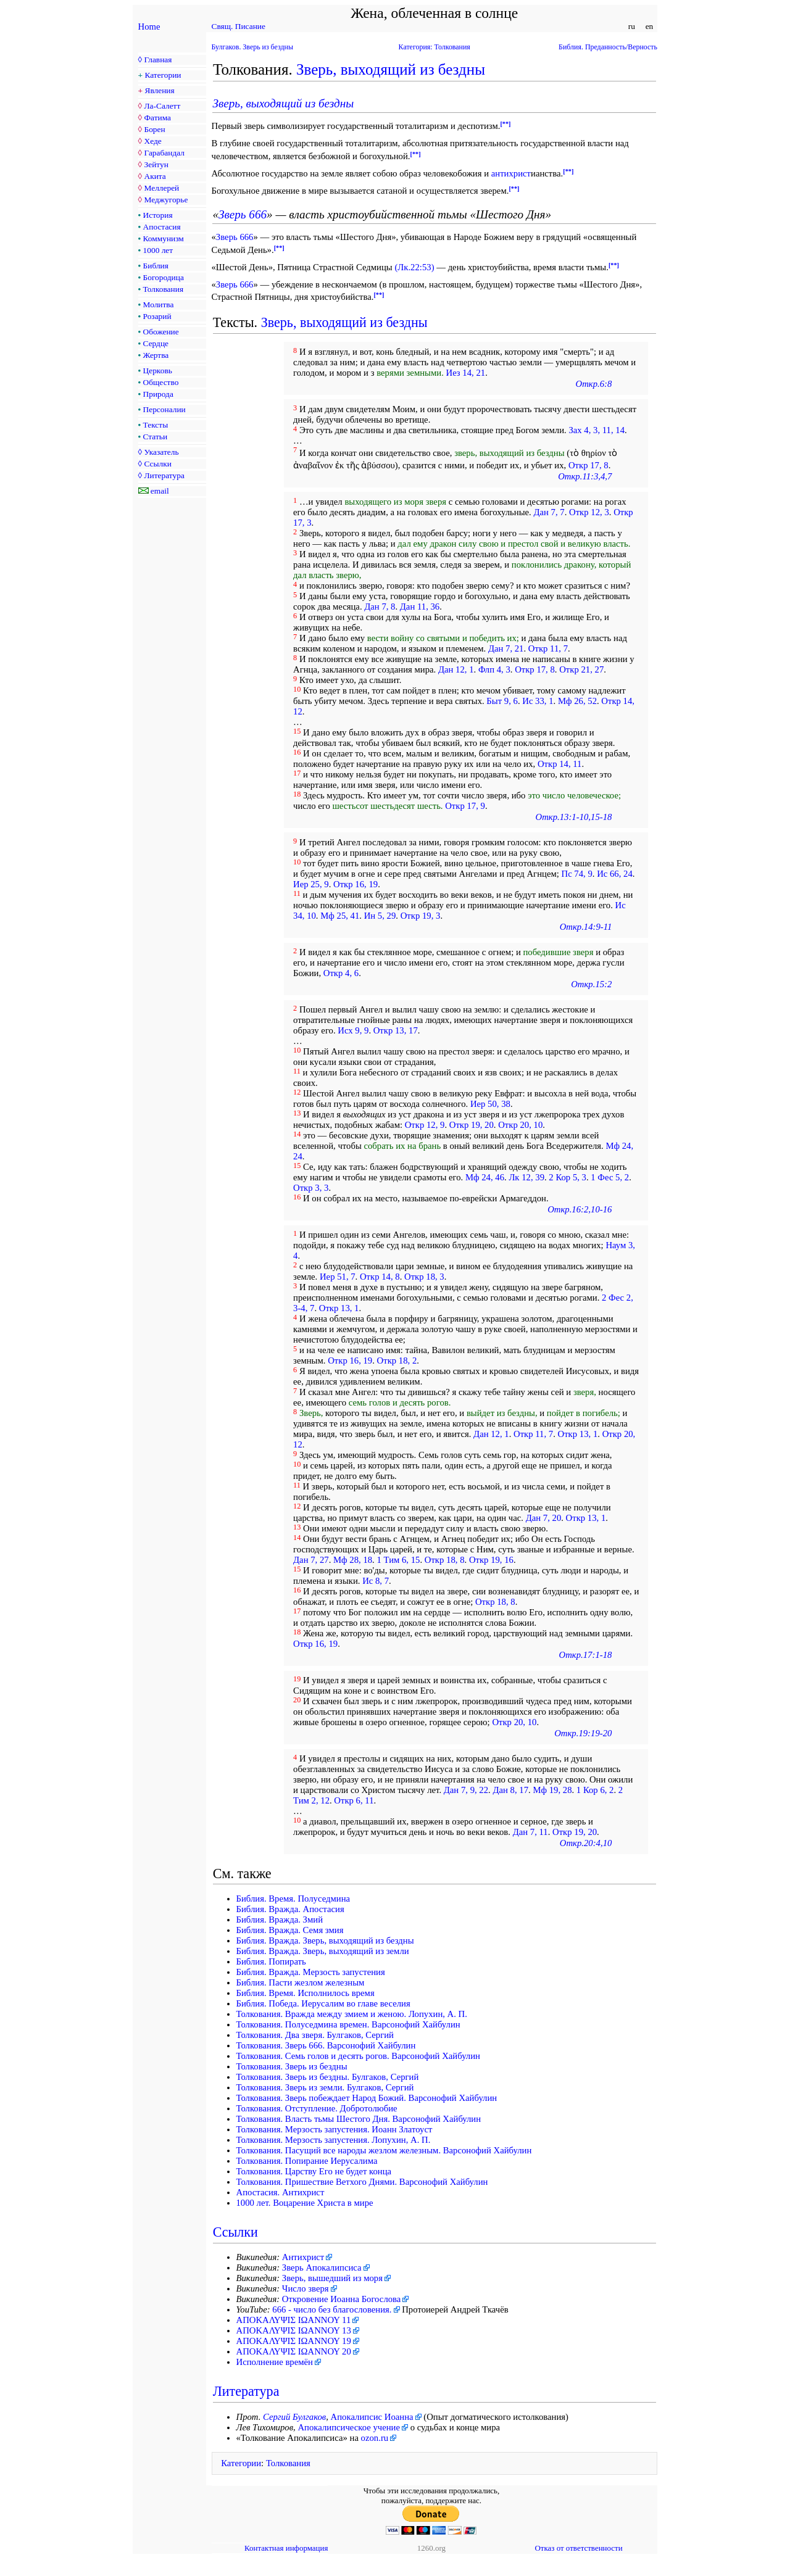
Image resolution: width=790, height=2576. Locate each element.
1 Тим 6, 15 (398, 1560)
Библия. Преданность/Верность (608, 47)
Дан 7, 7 (548, 512)
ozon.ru (375, 2438)
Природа (158, 394)
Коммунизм (163, 238)
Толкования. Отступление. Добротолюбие (316, 2108)
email (160, 490)
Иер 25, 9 (311, 884)
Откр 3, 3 (310, 1188)
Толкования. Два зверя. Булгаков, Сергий (315, 2035)
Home (149, 26)
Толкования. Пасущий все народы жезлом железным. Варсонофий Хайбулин (384, 2150)
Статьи (155, 436)
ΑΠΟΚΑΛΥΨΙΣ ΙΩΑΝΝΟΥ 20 (293, 2351)
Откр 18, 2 (397, 1360)
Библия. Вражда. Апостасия (290, 1909)
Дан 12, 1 (456, 669)
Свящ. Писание (238, 26)
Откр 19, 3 (421, 916)
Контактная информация (286, 2548)
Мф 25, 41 (339, 916)
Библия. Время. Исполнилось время (305, 1993)
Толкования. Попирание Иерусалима (307, 2161)
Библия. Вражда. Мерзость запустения (310, 1972)
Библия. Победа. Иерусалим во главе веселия (323, 2003)
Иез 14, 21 (466, 373)
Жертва (156, 355)
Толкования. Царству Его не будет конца (314, 2171)
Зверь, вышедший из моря (332, 2278)
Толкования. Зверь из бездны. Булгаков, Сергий (327, 2077)
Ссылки (157, 463)
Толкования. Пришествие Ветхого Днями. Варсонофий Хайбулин (362, 2182)
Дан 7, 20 (544, 1518)
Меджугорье (166, 199)
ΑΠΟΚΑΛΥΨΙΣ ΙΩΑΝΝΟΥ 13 (293, 2330)
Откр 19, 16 (491, 1560)
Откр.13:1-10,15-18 (574, 817)
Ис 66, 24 (615, 874)
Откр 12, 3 (589, 512)
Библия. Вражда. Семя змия (290, 1930)
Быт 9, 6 (502, 701)
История (158, 215)
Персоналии (164, 409)
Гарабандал (164, 152)
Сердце (155, 343)
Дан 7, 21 (506, 648)
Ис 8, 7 (375, 1581)
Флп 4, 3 (494, 669)
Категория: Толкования (434, 47)
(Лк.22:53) (414, 267)
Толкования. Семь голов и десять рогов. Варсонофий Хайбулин (358, 2056)
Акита (154, 176)
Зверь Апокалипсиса (322, 2267)
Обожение (161, 331)
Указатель (161, 452)
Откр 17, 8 (588, 465)
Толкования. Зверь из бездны (291, 2066)
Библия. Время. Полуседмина (293, 1898)
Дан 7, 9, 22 (466, 1790)
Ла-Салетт (162, 105)
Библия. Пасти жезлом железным (300, 1982)
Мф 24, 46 (484, 1177)
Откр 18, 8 (445, 1560)
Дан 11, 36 (419, 606)
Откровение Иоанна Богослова (341, 2299)
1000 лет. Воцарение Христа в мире (304, 2203)
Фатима (157, 117)
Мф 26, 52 (577, 701)
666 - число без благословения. (331, 2309)
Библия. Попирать (271, 1961)
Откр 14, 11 (560, 764)
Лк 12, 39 (526, 1177)
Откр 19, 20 (471, 1125)
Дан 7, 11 (530, 1832)
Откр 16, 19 (355, 884)
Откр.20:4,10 (586, 1843)
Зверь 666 (242, 214)
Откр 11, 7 (548, 648)
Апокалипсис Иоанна (372, 2417)
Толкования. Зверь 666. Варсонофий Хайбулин (326, 2045)
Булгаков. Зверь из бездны (252, 47)
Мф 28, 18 (352, 1560)
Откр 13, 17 (395, 1030)
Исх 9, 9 (353, 1030)
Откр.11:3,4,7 (585, 476)
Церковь (157, 370)
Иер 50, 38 (490, 1104)
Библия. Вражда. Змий (279, 1919)
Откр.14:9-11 (586, 927)
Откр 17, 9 (465, 806)
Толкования (163, 289)
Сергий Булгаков (294, 2417)
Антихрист (303, 2257)
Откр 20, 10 (520, 1125)
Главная (158, 59)
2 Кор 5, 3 (567, 1177)
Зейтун (156, 164)
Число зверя (305, 2288)
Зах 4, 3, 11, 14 (596, 430)
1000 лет (158, 250)
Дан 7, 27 (311, 1560)
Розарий (157, 316)
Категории (163, 75)
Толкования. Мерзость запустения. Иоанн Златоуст (334, 2129)
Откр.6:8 (594, 384)
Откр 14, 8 (380, 1277)
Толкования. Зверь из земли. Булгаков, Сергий (325, 2087)
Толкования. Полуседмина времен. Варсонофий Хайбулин (348, 2024)
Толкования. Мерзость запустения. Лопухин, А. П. (333, 2140)
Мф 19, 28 (552, 1790)
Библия (155, 265)
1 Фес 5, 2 (610, 1177)
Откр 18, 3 (424, 1277)
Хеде (152, 141)
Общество (161, 382)
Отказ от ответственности (578, 2548)
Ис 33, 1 (537, 701)
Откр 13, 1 (339, 1308)
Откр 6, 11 (353, 1800)
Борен (154, 129)
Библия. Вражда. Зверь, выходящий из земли (322, 1951)
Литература (164, 475)
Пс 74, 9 (577, 874)
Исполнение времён (275, 2362)
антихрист (511, 173)
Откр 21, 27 (581, 669)
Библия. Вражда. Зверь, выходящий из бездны (325, 1940)
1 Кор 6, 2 (595, 1790)
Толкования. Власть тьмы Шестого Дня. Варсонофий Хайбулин (358, 2119)
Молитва (158, 304)
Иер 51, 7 (338, 1277)
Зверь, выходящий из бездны (390, 69)
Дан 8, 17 (510, 1790)
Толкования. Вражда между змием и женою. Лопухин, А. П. (351, 2014)
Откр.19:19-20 (583, 1733)
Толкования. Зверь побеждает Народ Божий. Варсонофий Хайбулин (366, 2098)
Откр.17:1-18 (585, 1655)
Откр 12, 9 (425, 1125)
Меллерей (161, 188)
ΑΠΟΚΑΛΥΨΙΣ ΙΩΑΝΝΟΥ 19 (293, 2341)
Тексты (155, 424)
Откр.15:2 (591, 984)
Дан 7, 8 (379, 606)
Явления (160, 90)
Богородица (163, 277)
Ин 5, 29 (380, 916)
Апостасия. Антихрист (280, 2192)
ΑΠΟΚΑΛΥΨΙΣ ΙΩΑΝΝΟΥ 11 (293, 2320)
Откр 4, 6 (341, 973)
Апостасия (162, 226)
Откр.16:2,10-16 (579, 1209)
